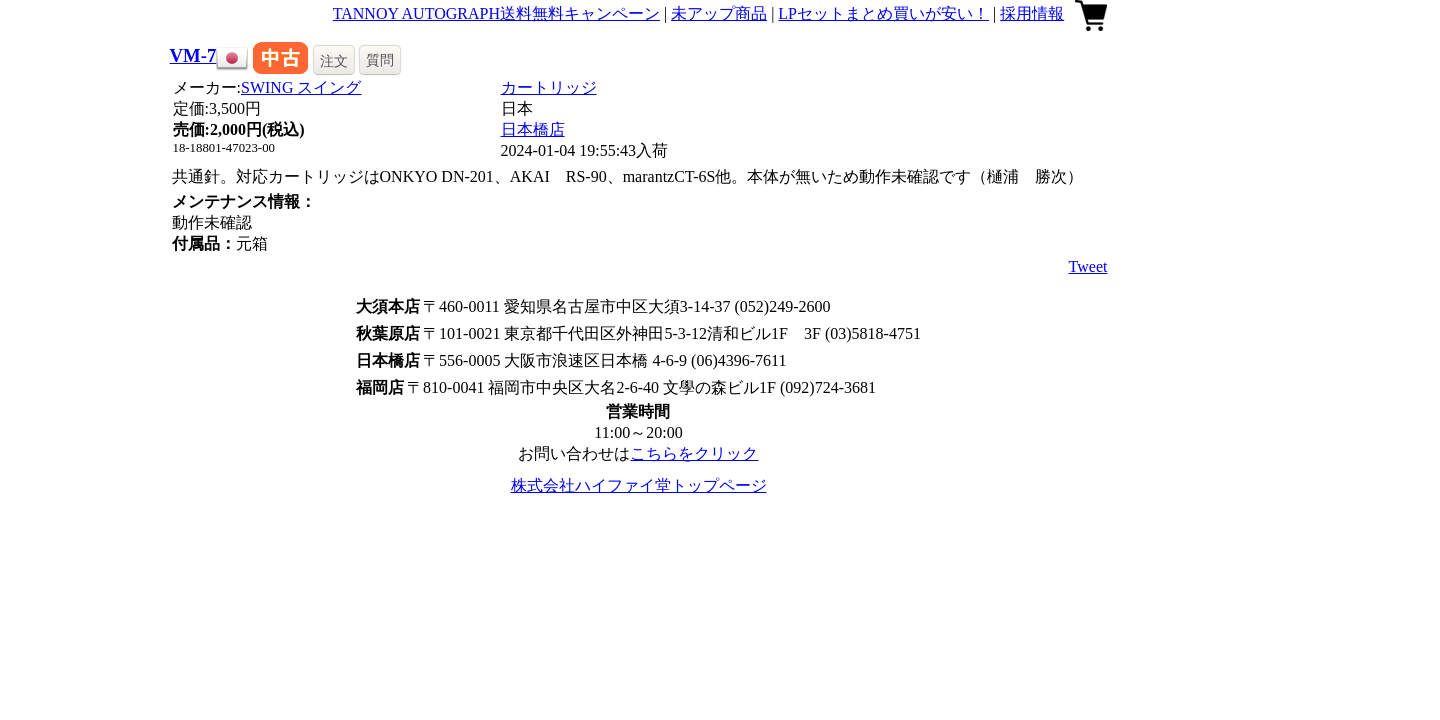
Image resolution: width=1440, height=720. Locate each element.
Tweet (1088, 266)
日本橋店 (533, 129)
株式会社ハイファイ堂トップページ (639, 485)
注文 (334, 61)
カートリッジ (549, 87)
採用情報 (1032, 13)
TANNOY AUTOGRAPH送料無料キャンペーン (496, 13)
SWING (301, 87)
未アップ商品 (719, 13)
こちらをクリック (694, 453)
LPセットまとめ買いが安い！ (883, 13)
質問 (380, 60)
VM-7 (193, 55)
